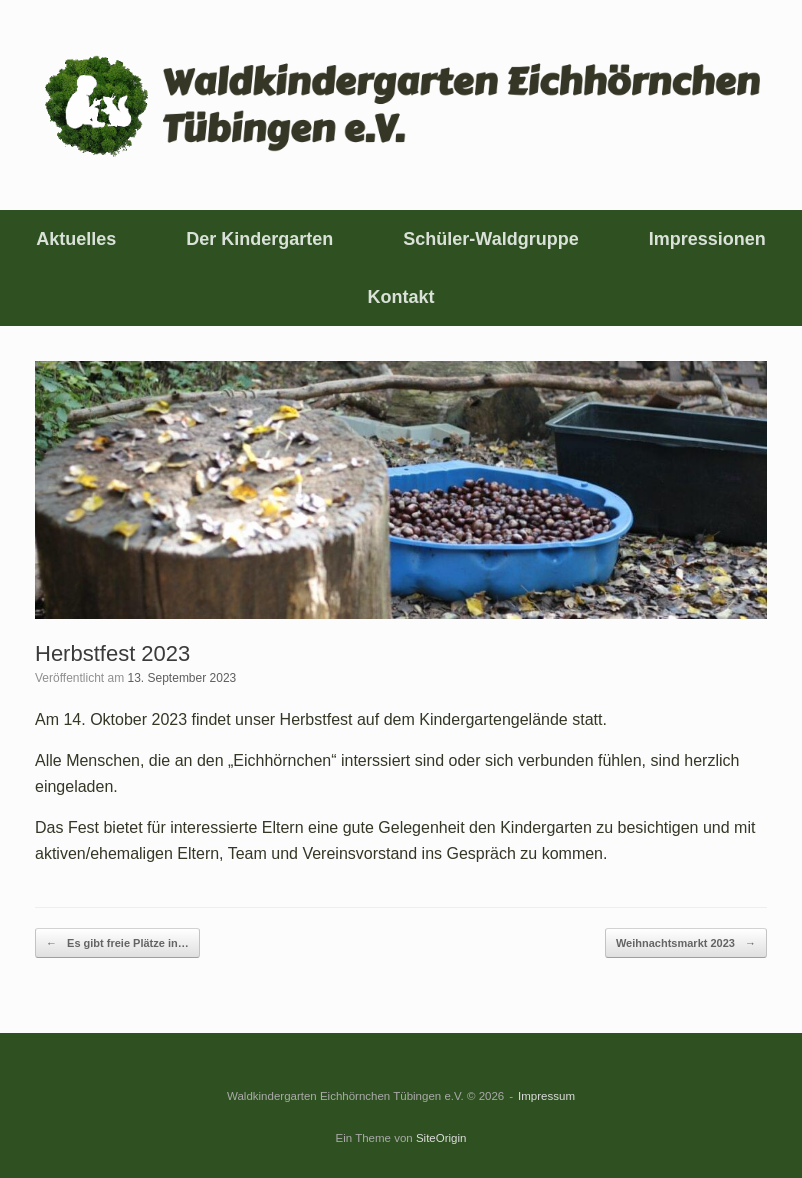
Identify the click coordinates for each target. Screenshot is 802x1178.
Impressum (546, 1096)
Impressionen (707, 239)
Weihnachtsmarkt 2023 (686, 943)
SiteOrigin (441, 1138)
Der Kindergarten (259, 239)
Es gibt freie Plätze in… (117, 943)
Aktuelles (76, 239)
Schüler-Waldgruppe (490, 239)
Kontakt (401, 297)
